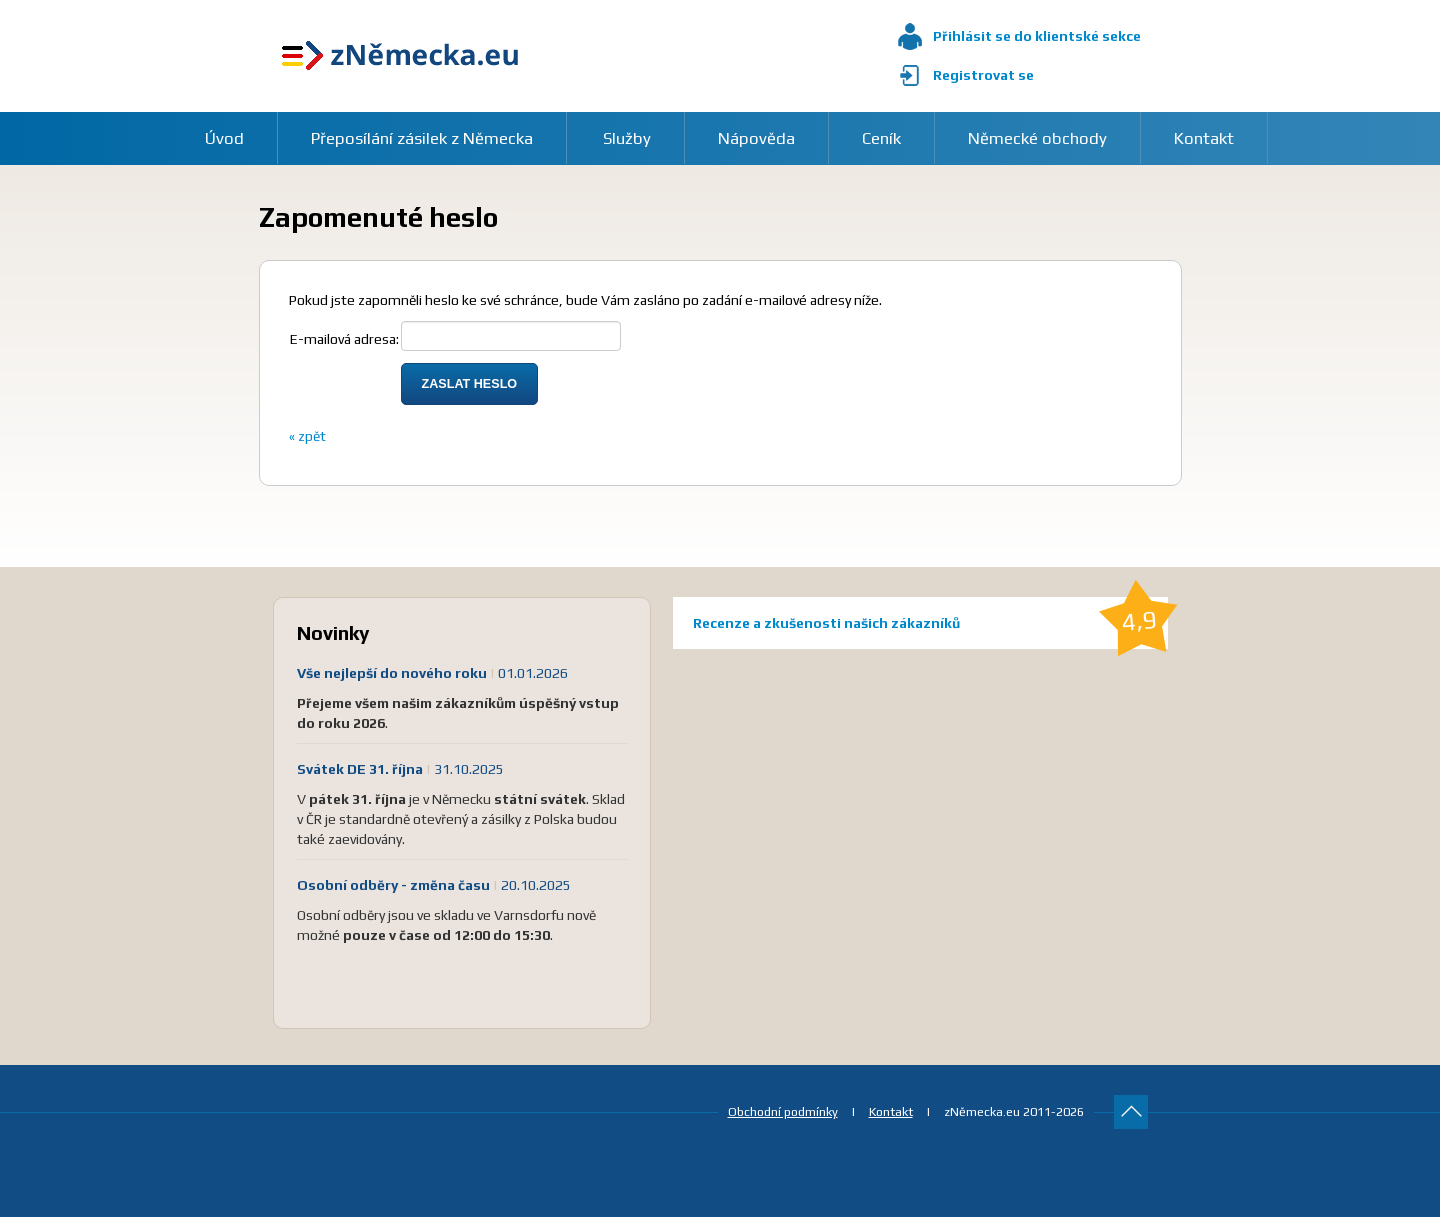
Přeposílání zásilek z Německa (422, 138)
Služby (627, 138)
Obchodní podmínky (783, 1111)
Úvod (224, 138)
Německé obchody (1037, 138)
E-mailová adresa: (344, 339)
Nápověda (756, 138)
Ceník (881, 138)
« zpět (307, 436)
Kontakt (1204, 138)
